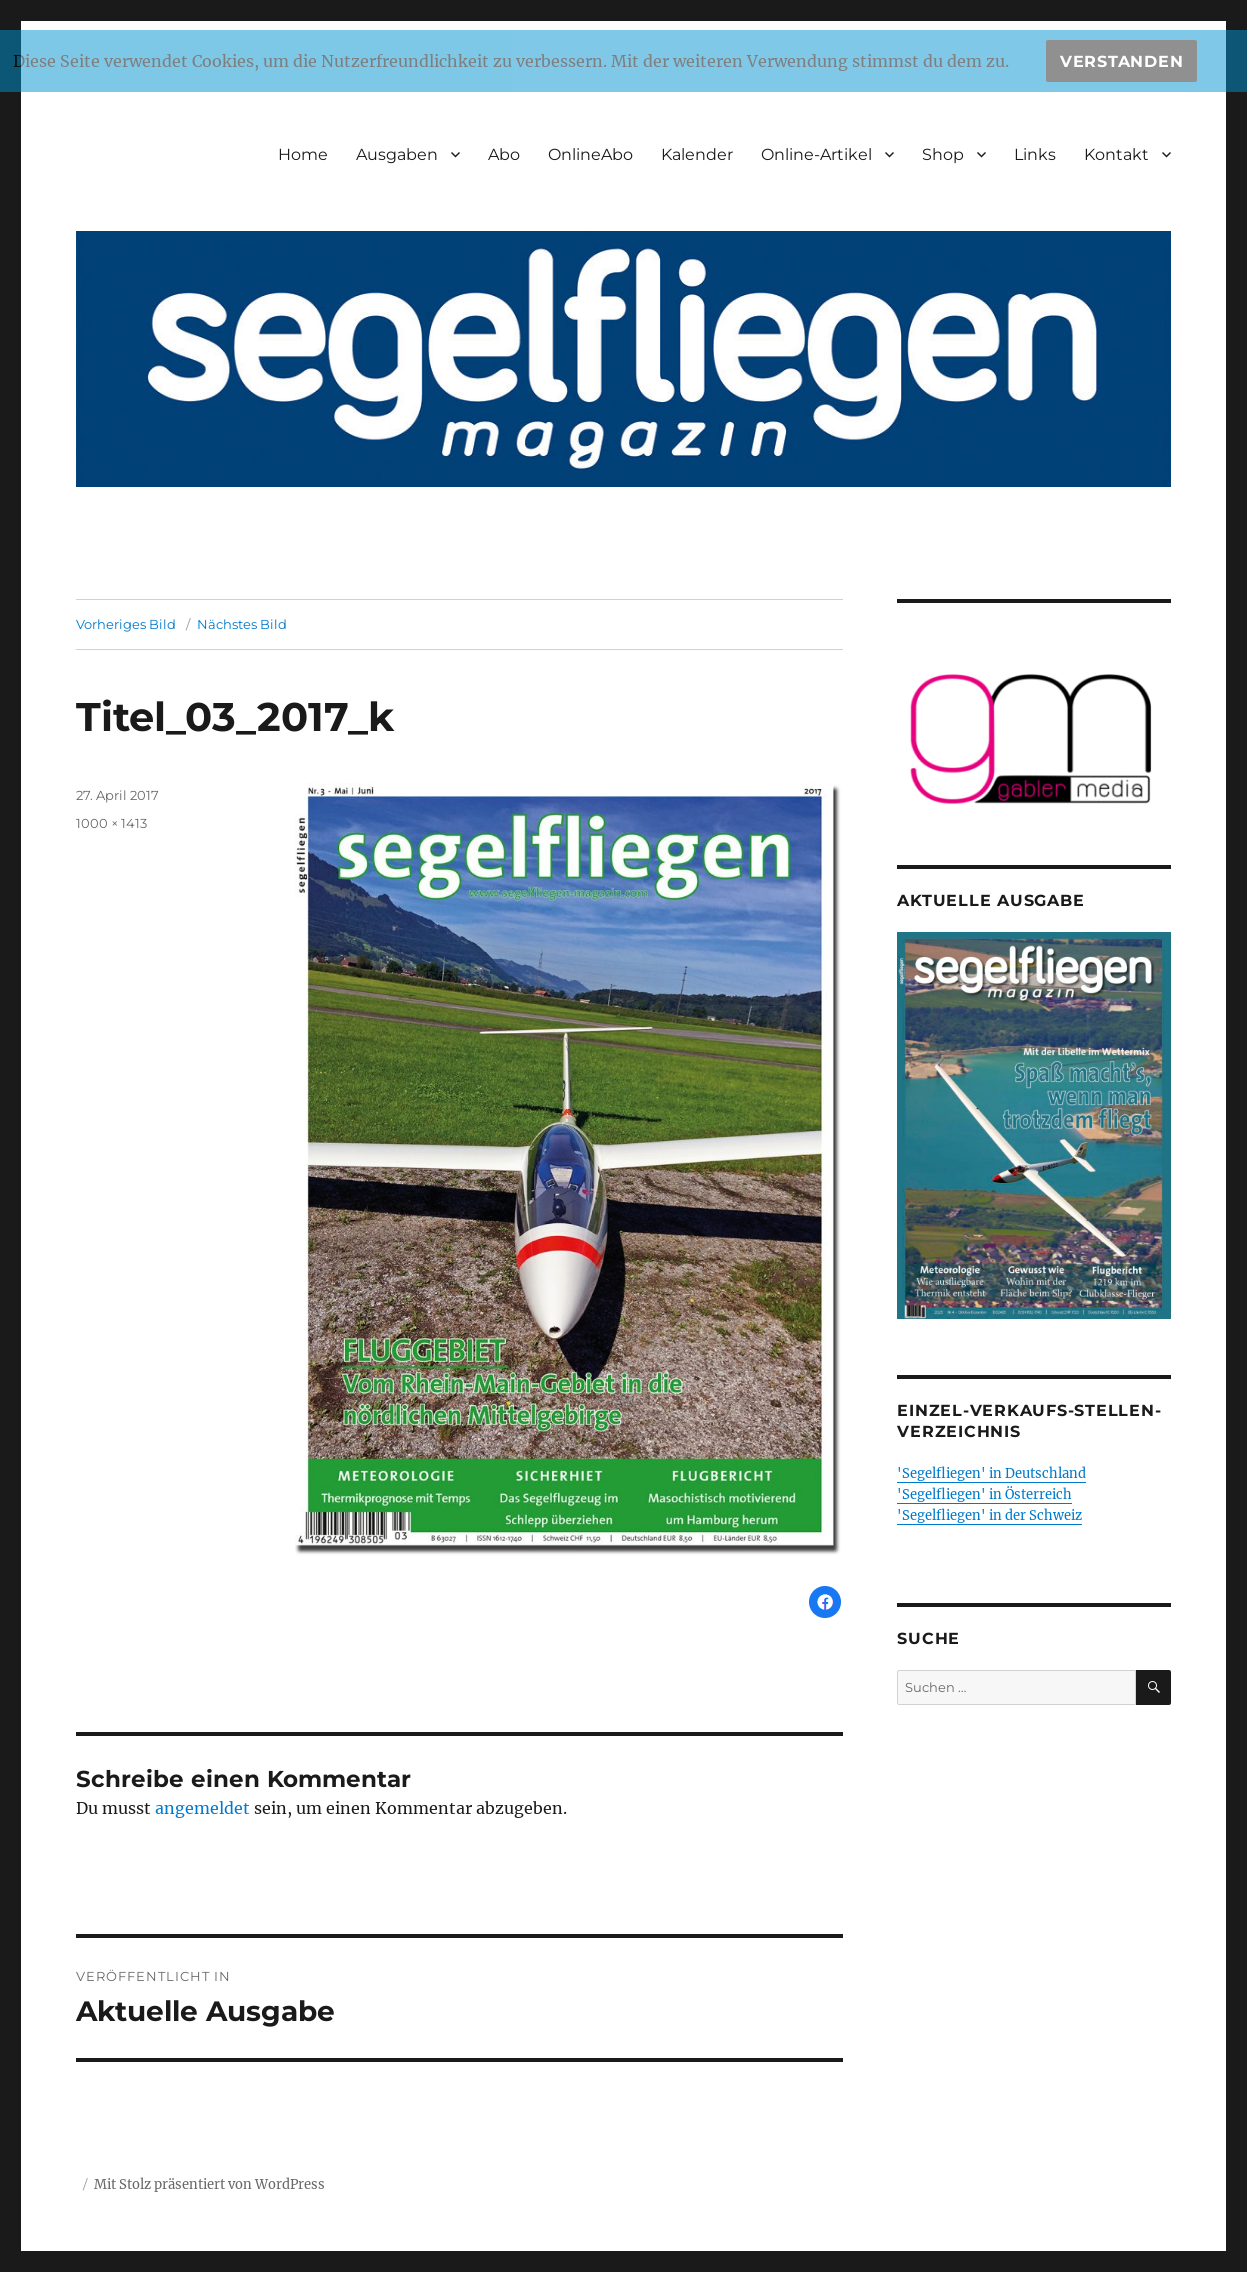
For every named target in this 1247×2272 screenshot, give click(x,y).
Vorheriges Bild (126, 624)
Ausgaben (397, 154)
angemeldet (202, 1808)
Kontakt (1116, 154)
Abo (504, 154)
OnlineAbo (590, 154)
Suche (928, 1638)
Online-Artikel (816, 154)
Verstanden (1122, 61)
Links (1035, 154)
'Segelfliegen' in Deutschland (991, 1473)
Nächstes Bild (242, 624)
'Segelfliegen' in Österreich (984, 1494)
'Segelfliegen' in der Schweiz (989, 1515)
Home (303, 154)
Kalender (697, 154)
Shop (943, 154)
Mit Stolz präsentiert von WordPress (209, 2184)
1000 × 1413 (111, 823)
